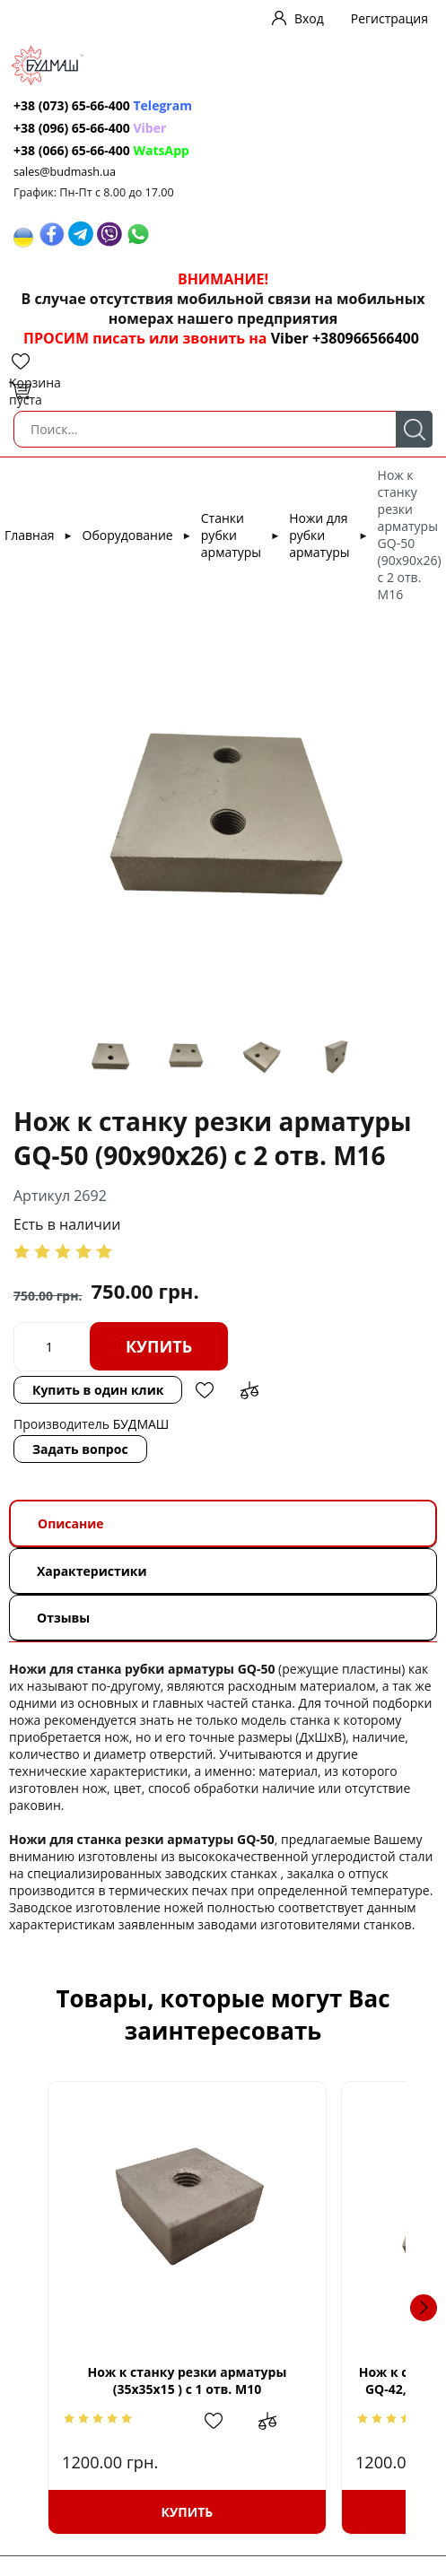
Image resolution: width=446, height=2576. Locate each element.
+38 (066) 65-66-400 (71, 150)
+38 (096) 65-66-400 (71, 127)
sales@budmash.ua (64, 171)
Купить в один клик (97, 1389)
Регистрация (389, 18)
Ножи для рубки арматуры (319, 535)
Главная (29, 535)
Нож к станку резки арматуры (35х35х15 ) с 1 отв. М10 (222, 2380)
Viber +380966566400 (345, 338)
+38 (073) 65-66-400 (71, 105)
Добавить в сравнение (249, 1390)
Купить (159, 1346)
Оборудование (128, 535)
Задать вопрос (80, 1449)
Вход (309, 18)
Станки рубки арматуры (231, 535)
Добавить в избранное (205, 1390)
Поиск (414, 429)
